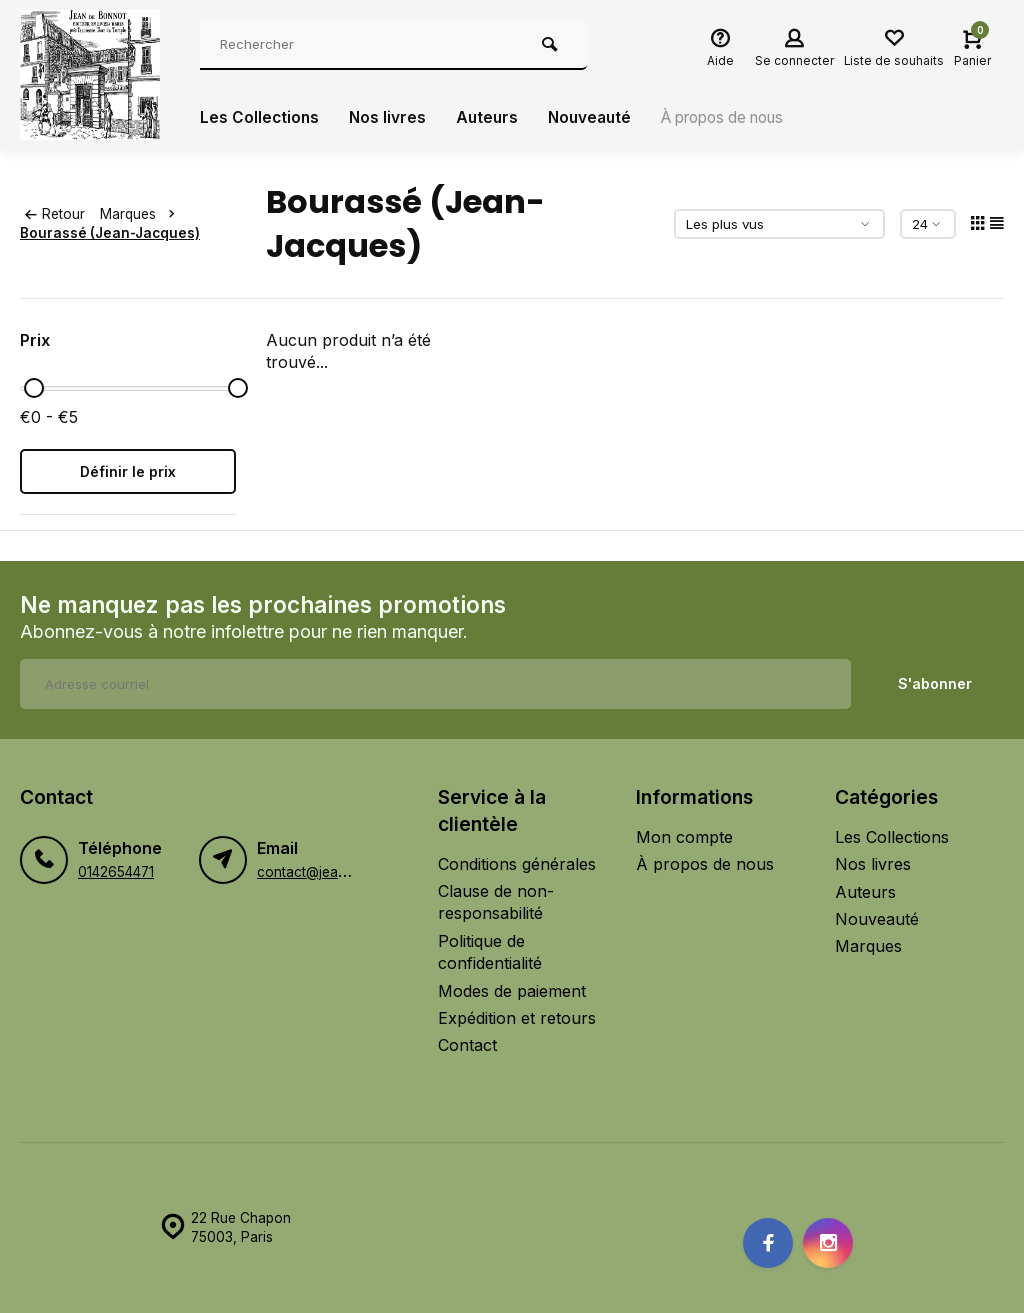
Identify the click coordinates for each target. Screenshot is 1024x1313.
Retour (55, 214)
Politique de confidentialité (490, 952)
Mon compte (684, 837)
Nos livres (390, 118)
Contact (467, 1045)
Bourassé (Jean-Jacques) (110, 233)
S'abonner (935, 683)
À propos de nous (739, 118)
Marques (141, 214)
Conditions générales (517, 864)
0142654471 (116, 872)
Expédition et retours (517, 1018)
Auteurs (491, 118)
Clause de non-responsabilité (496, 902)
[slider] (34, 388)
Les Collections (260, 118)
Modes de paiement (512, 991)
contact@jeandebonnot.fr (339, 872)
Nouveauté (596, 118)
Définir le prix (128, 471)
